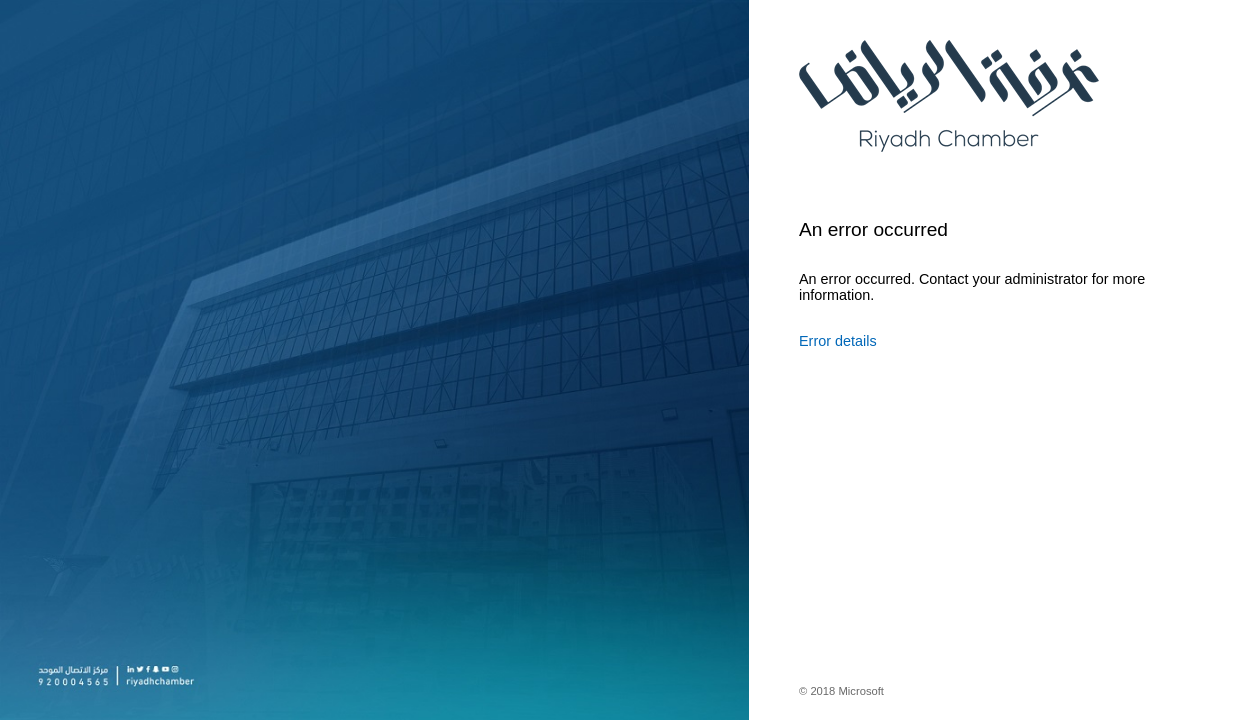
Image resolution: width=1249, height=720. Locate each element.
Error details (838, 341)
